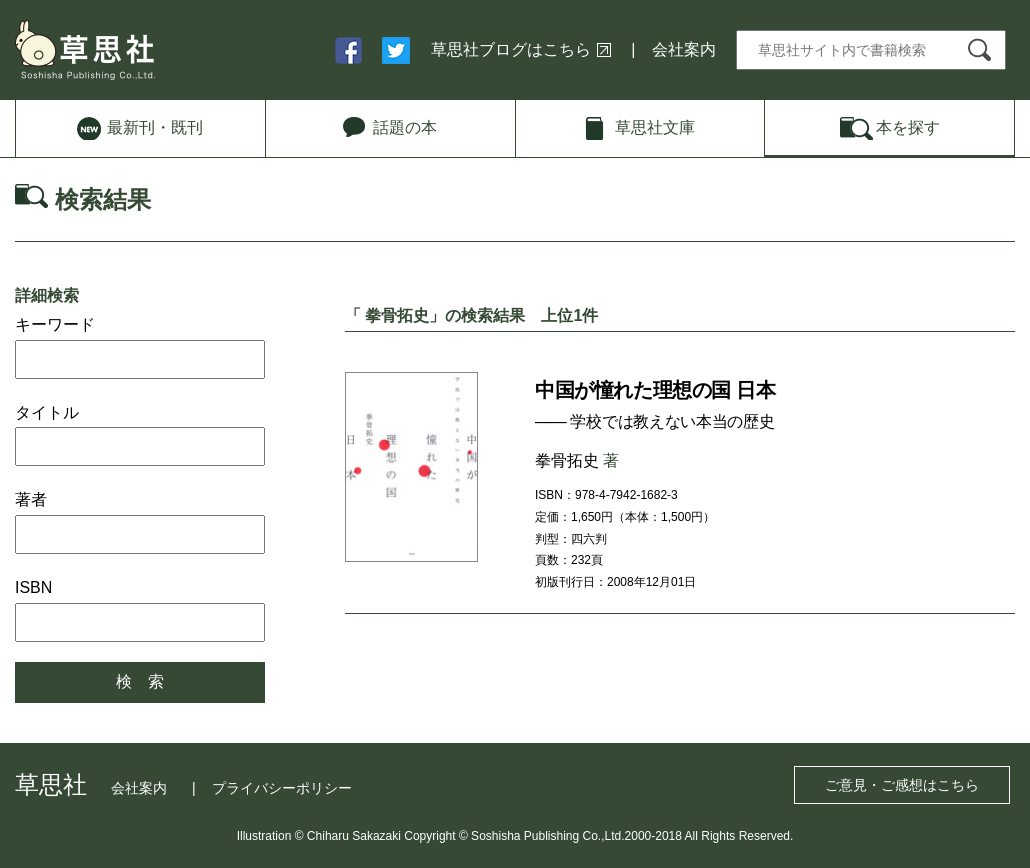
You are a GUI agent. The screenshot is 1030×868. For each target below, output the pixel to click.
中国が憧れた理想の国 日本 (655, 390)
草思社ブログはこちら (511, 49)
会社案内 (684, 49)
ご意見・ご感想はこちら (902, 785)
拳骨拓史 (567, 460)
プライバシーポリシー (282, 788)
